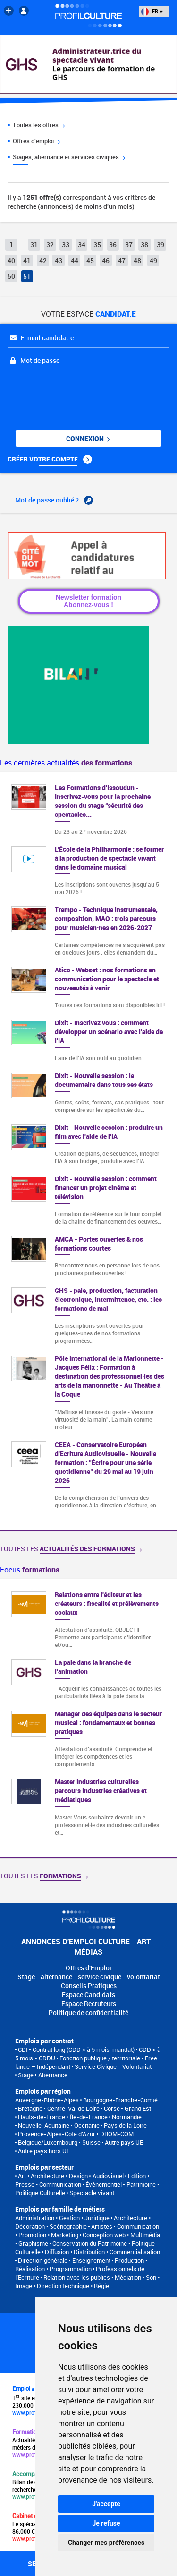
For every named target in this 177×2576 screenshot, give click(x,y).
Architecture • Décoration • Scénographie (83, 2222)
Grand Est (138, 2108)
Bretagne (30, 2108)
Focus (29, 1569)
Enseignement (91, 2260)
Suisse (91, 2142)
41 (27, 260)
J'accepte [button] (106, 2504)
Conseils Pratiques (89, 1985)
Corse (112, 2108)
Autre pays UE (124, 2142)
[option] (88, 1717)
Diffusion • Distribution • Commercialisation (102, 2251)
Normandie (127, 2117)
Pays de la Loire (125, 2125)
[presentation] (65, 393)
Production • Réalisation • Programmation (81, 2264)
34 (81, 244)
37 (129, 244)
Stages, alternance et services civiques (69, 157)
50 (11, 276)
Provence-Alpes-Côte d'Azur (56, 2134)
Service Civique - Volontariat (113, 2066)
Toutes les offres (39, 125)
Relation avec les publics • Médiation (92, 2277)
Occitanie (87, 2125)
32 (50, 244)
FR (152, 11)
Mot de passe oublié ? (54, 500)
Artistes (101, 2226)
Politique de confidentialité (88, 2012)
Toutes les (71, 1548)
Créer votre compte (50, 458)
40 (11, 260)
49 (153, 260)
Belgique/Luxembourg (47, 2142)
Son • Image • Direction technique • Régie (87, 2281)
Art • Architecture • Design (53, 2176)
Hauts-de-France (41, 2117)
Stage (26, 2075)
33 (65, 244)
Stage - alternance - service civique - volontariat (88, 1976)
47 (122, 260)
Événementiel (103, 2184)
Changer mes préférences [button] (106, 2542)
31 (34, 244)
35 (97, 244)
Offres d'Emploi (88, 1967)
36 (113, 244)
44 (74, 260)
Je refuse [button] (106, 2523)
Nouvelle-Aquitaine (43, 2125)
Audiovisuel (108, 2176)
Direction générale (42, 2260)
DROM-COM (117, 2134)
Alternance (52, 2075)
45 (90, 260)
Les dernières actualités (66, 762)
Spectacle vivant (91, 2193)
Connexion (88, 438)
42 (43, 260)
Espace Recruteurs (88, 2003)
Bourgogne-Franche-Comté (120, 2100)
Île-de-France (89, 2117)
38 (144, 244)
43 (58, 260)
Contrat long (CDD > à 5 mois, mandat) (84, 2049)
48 (137, 260)
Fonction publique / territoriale (99, 2058)
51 (27, 276)
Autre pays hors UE (44, 2151)
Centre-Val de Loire (73, 2108)
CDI (23, 2049)
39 (160, 244)
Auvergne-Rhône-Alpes (47, 2100)
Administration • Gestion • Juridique (62, 2218)
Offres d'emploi (36, 141)
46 (106, 260)
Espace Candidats (88, 1994)
